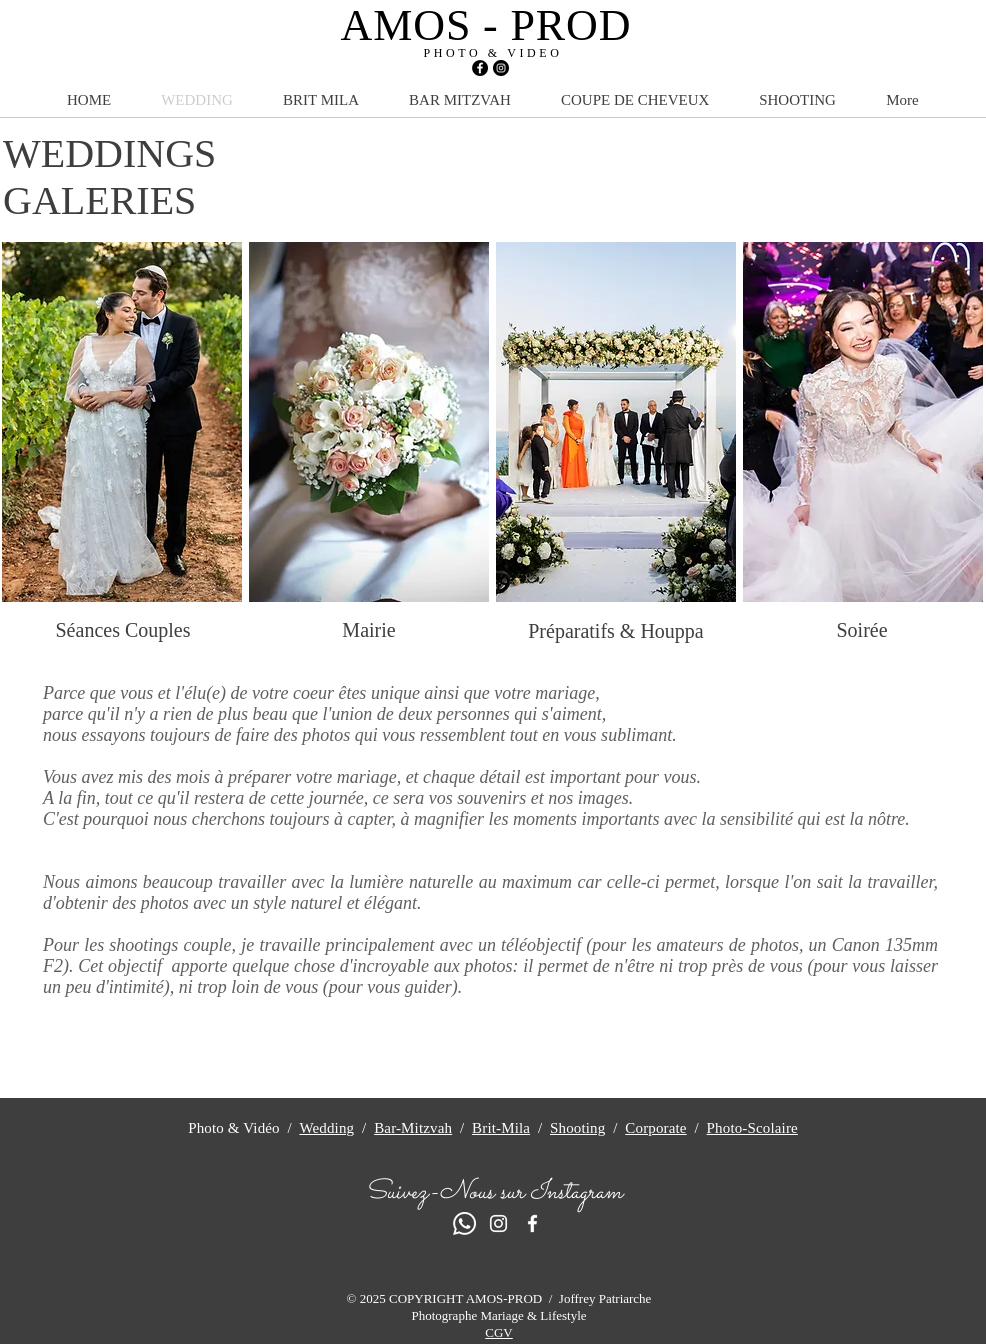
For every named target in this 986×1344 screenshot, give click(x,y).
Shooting (577, 1128)
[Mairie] (369, 630)
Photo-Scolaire (752, 1128)
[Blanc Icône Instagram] (498, 1223)
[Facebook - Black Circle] (480, 68)
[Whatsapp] (464, 1223)
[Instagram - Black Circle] (501, 68)
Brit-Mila (501, 1128)
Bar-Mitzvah (413, 1128)
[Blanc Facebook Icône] (532, 1223)
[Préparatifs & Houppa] (616, 631)
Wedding (326, 1128)
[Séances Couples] (123, 630)
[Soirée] (862, 630)
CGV (498, 1332)
